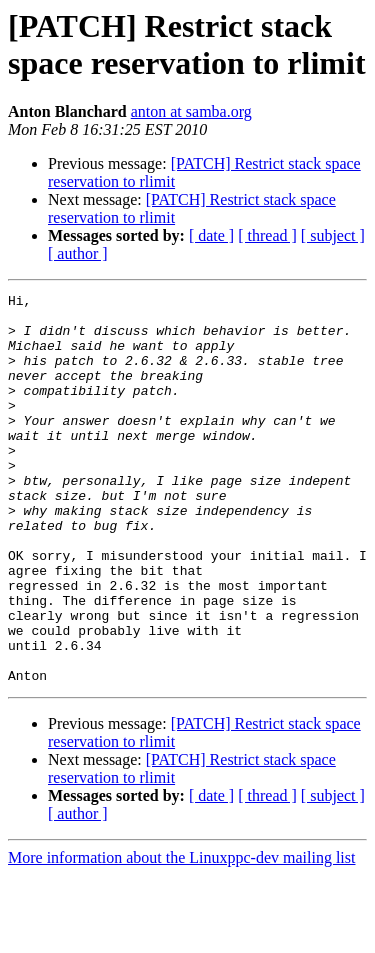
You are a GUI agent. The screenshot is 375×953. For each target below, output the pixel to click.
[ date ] (211, 235)
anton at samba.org (191, 111)
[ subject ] (333, 235)
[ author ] (78, 253)
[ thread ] (267, 235)
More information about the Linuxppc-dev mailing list (181, 935)
